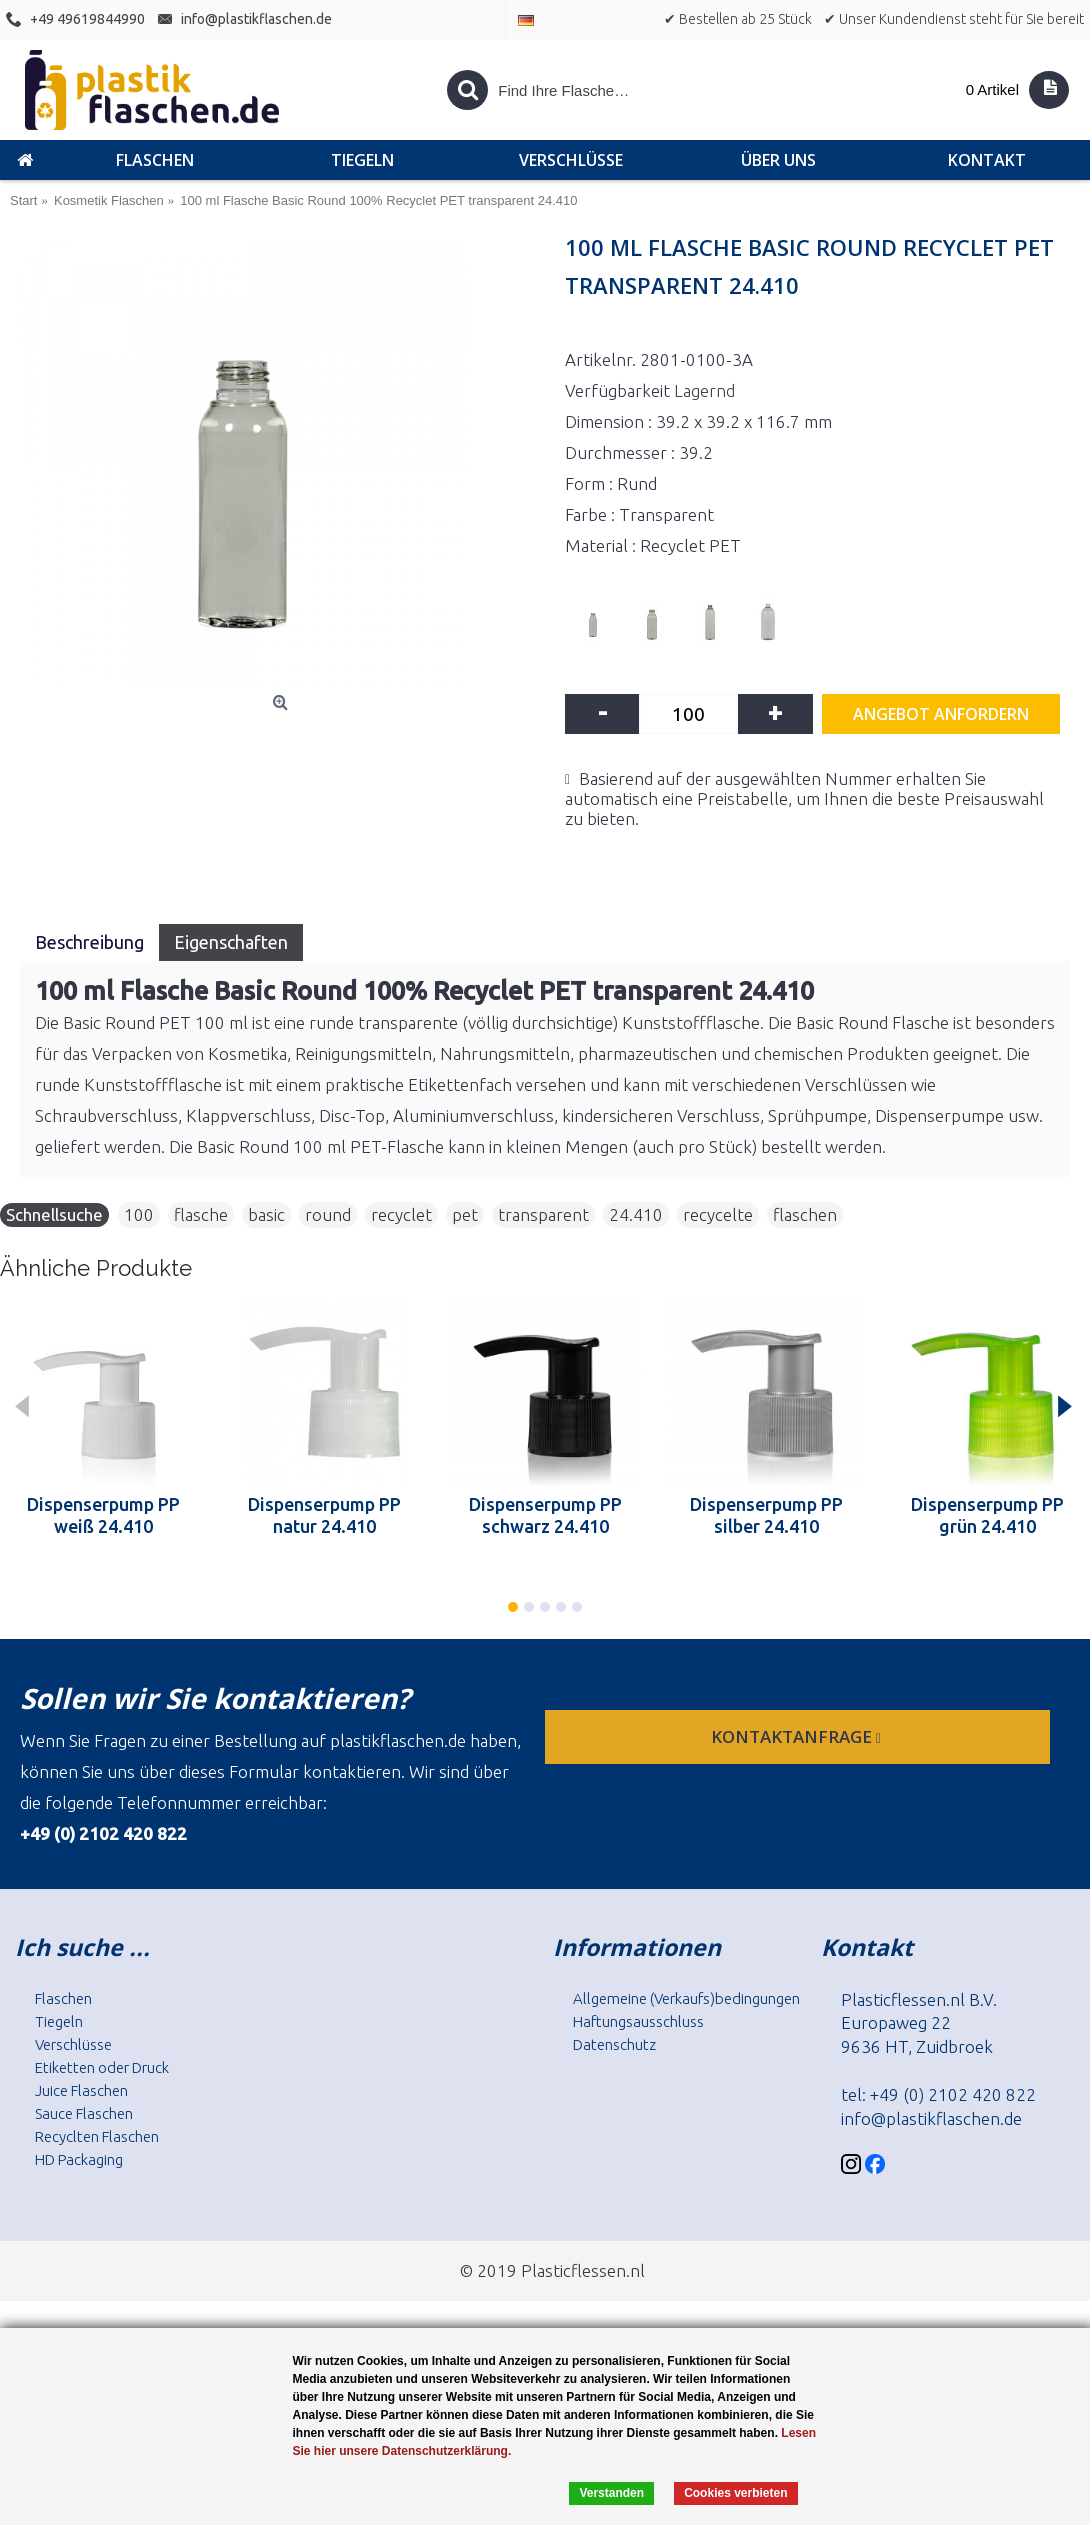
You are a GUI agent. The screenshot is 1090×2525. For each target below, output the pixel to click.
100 (139, 1214)
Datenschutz (614, 2044)
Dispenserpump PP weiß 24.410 (103, 1515)
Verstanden (611, 2493)
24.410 (636, 1214)
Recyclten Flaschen (97, 2136)
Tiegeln (59, 2021)
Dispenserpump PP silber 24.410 (766, 1515)
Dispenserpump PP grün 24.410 (987, 1515)
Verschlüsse (73, 2044)
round (328, 1214)
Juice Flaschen (81, 2090)
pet (465, 1214)
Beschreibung (89, 942)
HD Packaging (79, 2159)
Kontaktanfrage (798, 1736)
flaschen (805, 1214)
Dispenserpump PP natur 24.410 (324, 1515)
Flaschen (63, 1998)
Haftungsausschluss (638, 2021)
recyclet (401, 1214)
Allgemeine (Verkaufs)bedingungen (686, 1998)
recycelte (718, 1214)
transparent (543, 1214)
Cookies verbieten (735, 2493)
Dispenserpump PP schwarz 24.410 (545, 1515)
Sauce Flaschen (84, 2113)
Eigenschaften (231, 942)
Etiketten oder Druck (102, 2067)
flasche (201, 1214)
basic (266, 1214)
